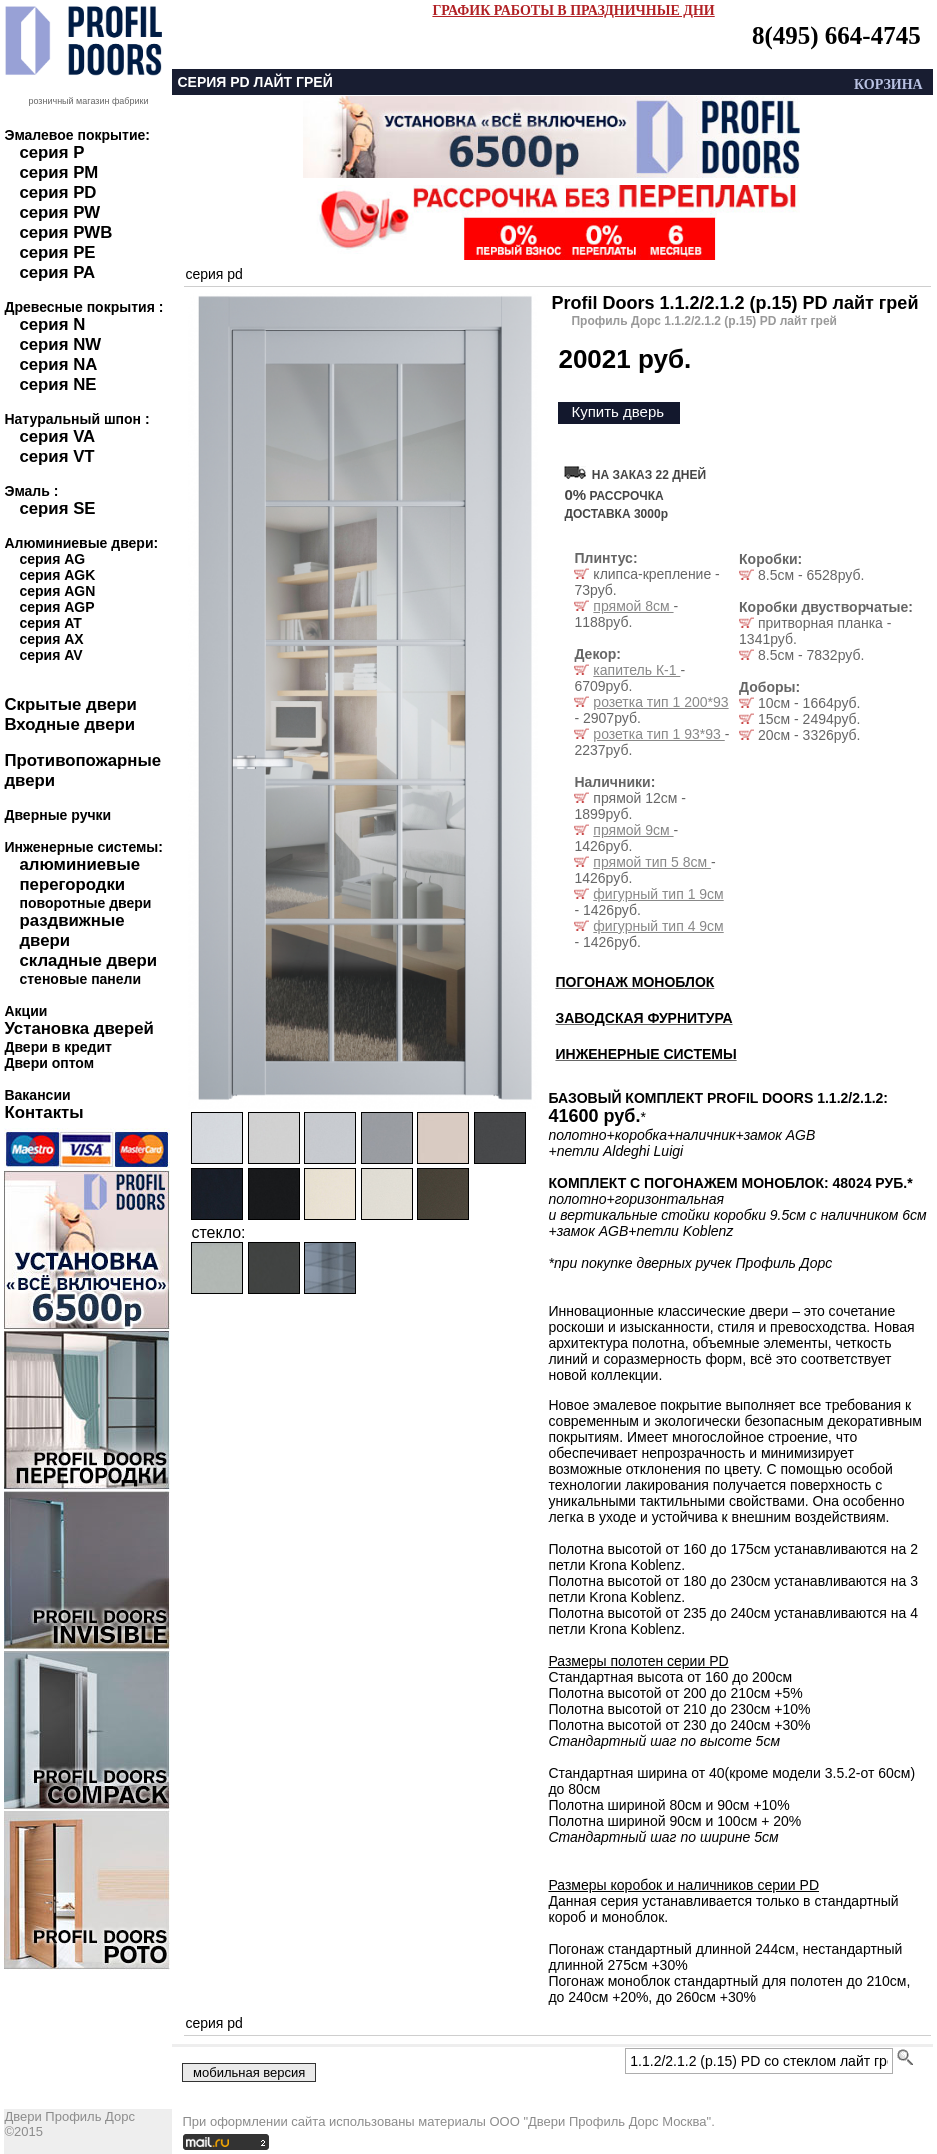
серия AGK (57, 575)
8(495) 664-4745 (836, 35)
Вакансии (37, 1095)
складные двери (88, 960)
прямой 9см (633, 830)
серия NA (58, 364)
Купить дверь (617, 411)
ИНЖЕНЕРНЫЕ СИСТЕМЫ (645, 1054)
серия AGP (56, 607)
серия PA (57, 272)
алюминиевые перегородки (79, 874)
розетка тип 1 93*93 (658, 734)
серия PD (57, 192)
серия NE (57, 384)
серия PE (57, 252)
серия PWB (65, 232)
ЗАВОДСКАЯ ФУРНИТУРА (643, 1018)
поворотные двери (85, 903)
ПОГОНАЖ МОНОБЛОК (634, 982)
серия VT (56, 456)
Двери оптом (49, 1063)
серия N (52, 324)
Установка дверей (78, 1028)
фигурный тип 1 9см (658, 894)
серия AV (50, 655)
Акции (25, 1011)
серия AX (51, 639)
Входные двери (69, 724)
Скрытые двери (70, 704)
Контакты (43, 1112)
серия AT (50, 623)
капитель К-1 (636, 670)
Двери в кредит (57, 1047)
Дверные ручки (57, 815)
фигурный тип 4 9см (658, 926)
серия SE (57, 508)
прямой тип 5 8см (652, 862)
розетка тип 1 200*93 (660, 702)
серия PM (58, 172)
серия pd (213, 274)
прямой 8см (633, 606)
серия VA (57, 436)
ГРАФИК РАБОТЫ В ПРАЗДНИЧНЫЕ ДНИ (573, 10)
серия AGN (57, 591)
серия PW (59, 212)
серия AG (52, 559)
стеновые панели (80, 979)
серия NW (60, 344)
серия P (51, 152)
